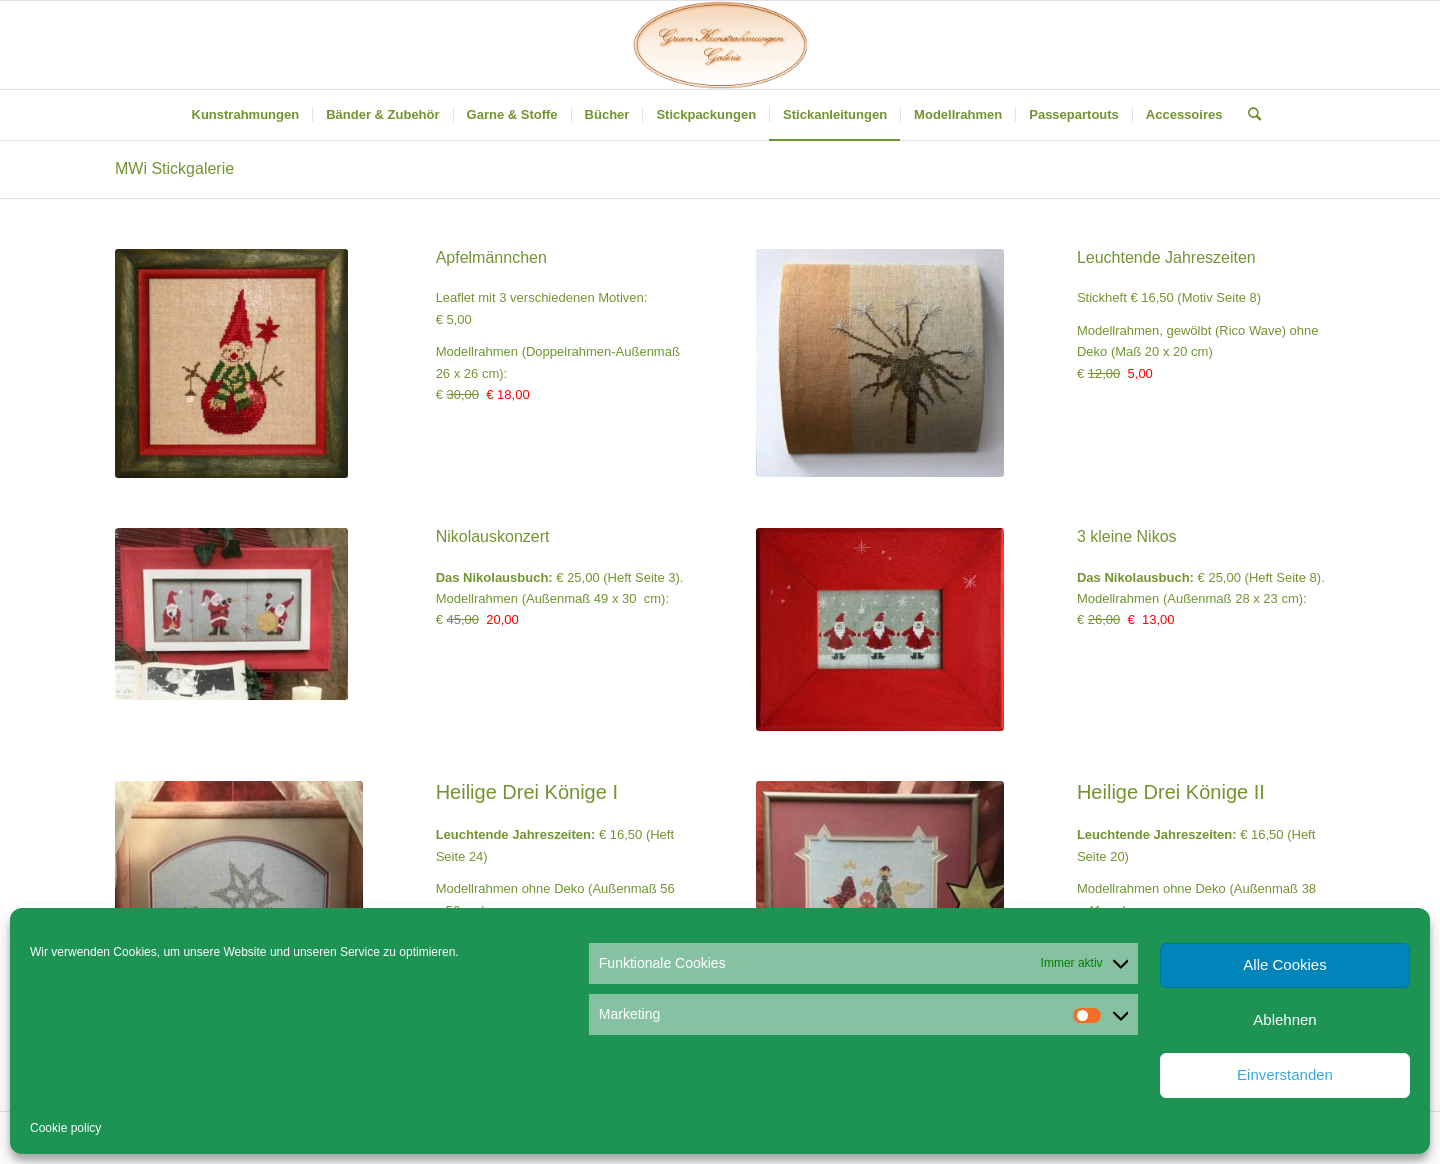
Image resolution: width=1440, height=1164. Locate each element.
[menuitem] (246, 115)
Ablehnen (1284, 1019)
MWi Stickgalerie (174, 168)
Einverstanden (1285, 1074)
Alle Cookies (1284, 964)
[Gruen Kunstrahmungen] (720, 45)
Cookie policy (65, 1128)
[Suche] (1248, 115)
